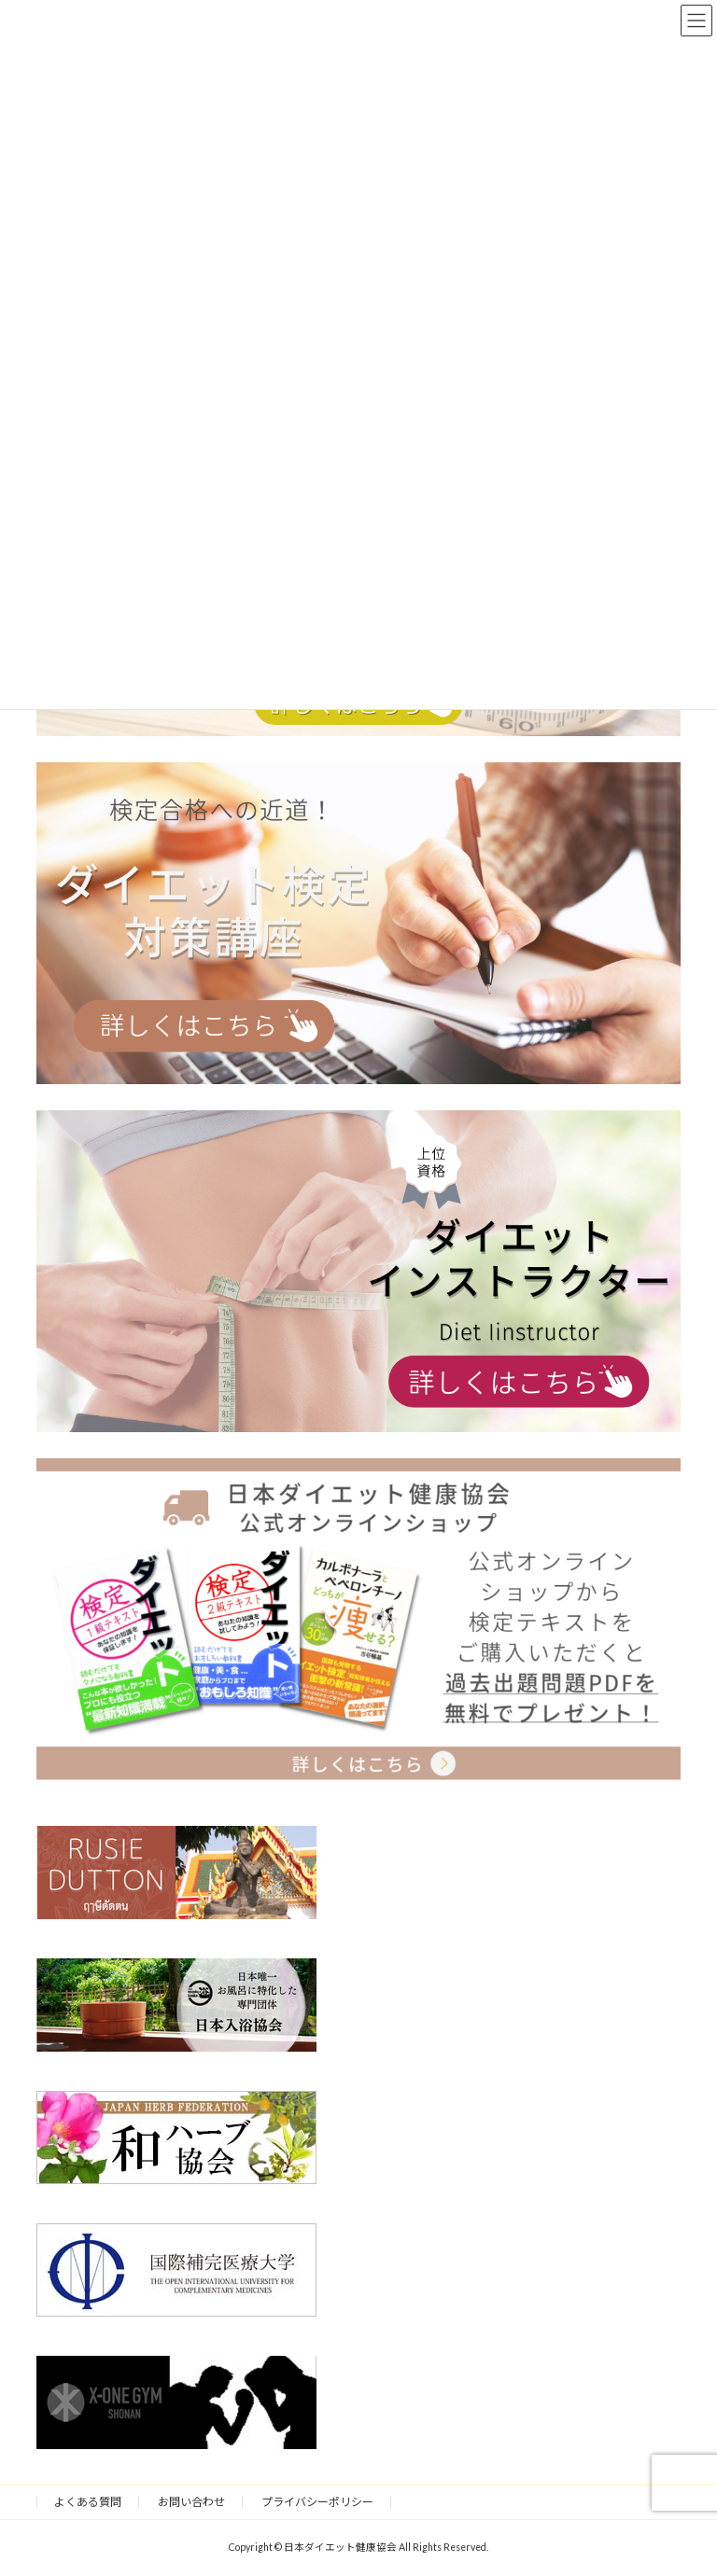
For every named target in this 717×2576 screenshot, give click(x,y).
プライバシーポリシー (317, 2502)
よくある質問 (87, 2502)
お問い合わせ (191, 2502)
